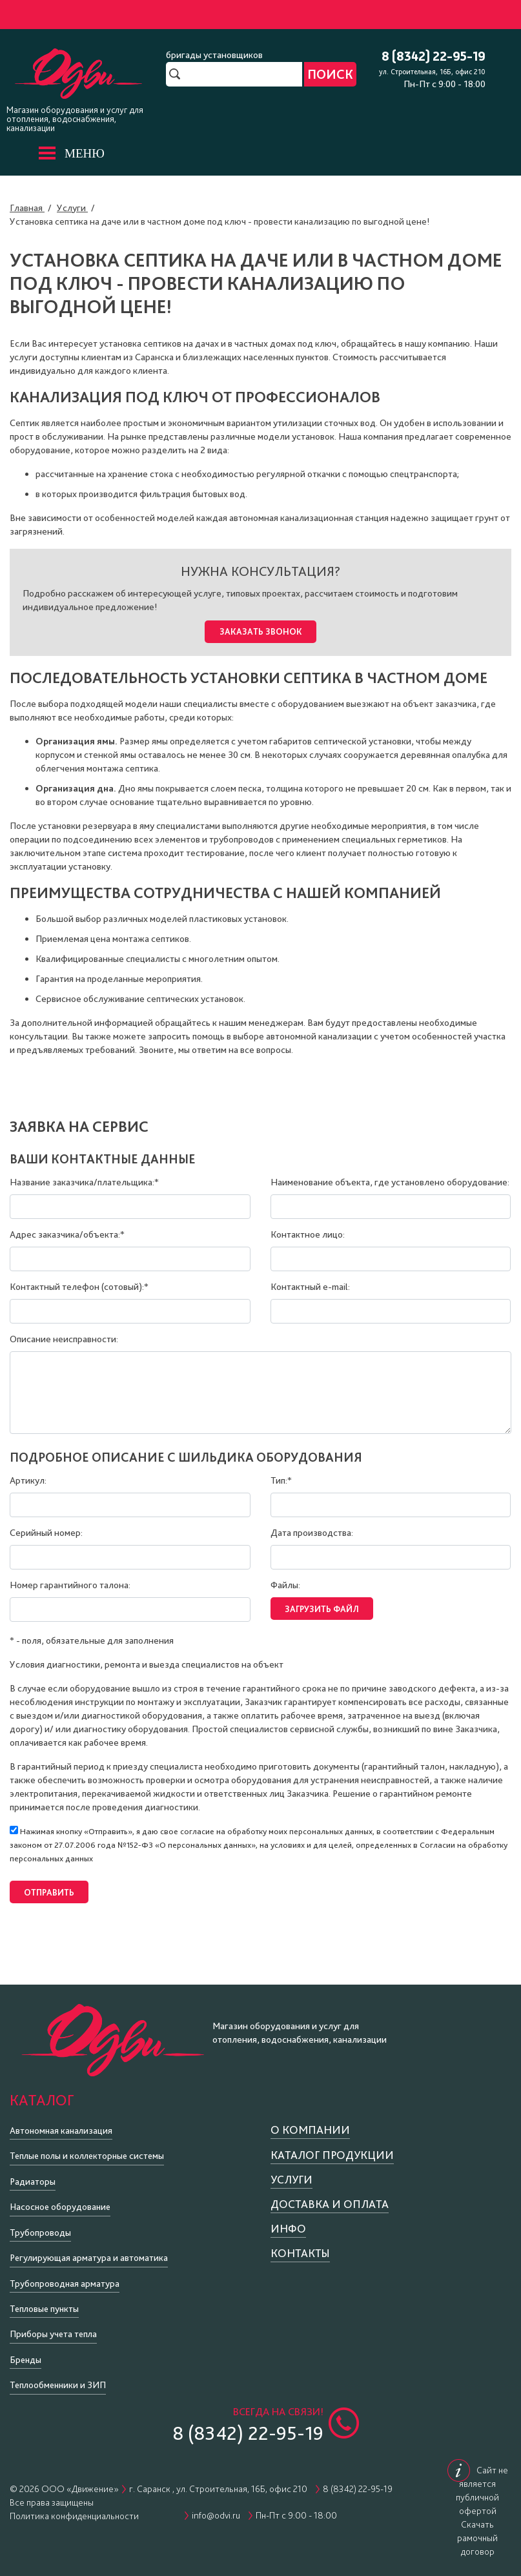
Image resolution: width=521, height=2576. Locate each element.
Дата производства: (312, 1530)
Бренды (25, 2351)
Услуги (291, 2171)
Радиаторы (33, 2173)
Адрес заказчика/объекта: (67, 1232)
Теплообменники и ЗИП (58, 2376)
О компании (310, 2121)
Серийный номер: (46, 1530)
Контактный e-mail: (310, 1284)
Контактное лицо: (308, 1232)
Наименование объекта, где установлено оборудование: (390, 1179)
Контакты (300, 2244)
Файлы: (285, 1582)
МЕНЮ (85, 153)
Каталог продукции (332, 2145)
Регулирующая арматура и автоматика (89, 2249)
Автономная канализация (61, 2122)
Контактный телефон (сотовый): (79, 1284)
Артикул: (28, 1478)
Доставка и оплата (330, 2195)
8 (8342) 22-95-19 (433, 57)
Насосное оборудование (60, 2198)
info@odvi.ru (216, 2507)
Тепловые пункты (44, 2300)
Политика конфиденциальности (74, 2507)
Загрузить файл (320, 1604)
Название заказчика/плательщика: (84, 1179)
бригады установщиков (214, 55)
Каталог (42, 2091)
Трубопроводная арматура (64, 2274)
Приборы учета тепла (53, 2325)
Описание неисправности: (64, 1336)
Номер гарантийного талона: (70, 1582)
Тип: (281, 1478)
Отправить (48, 1884)
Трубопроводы (40, 2223)
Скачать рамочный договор (477, 2529)
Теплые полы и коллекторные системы (87, 2147)
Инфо (288, 2220)
